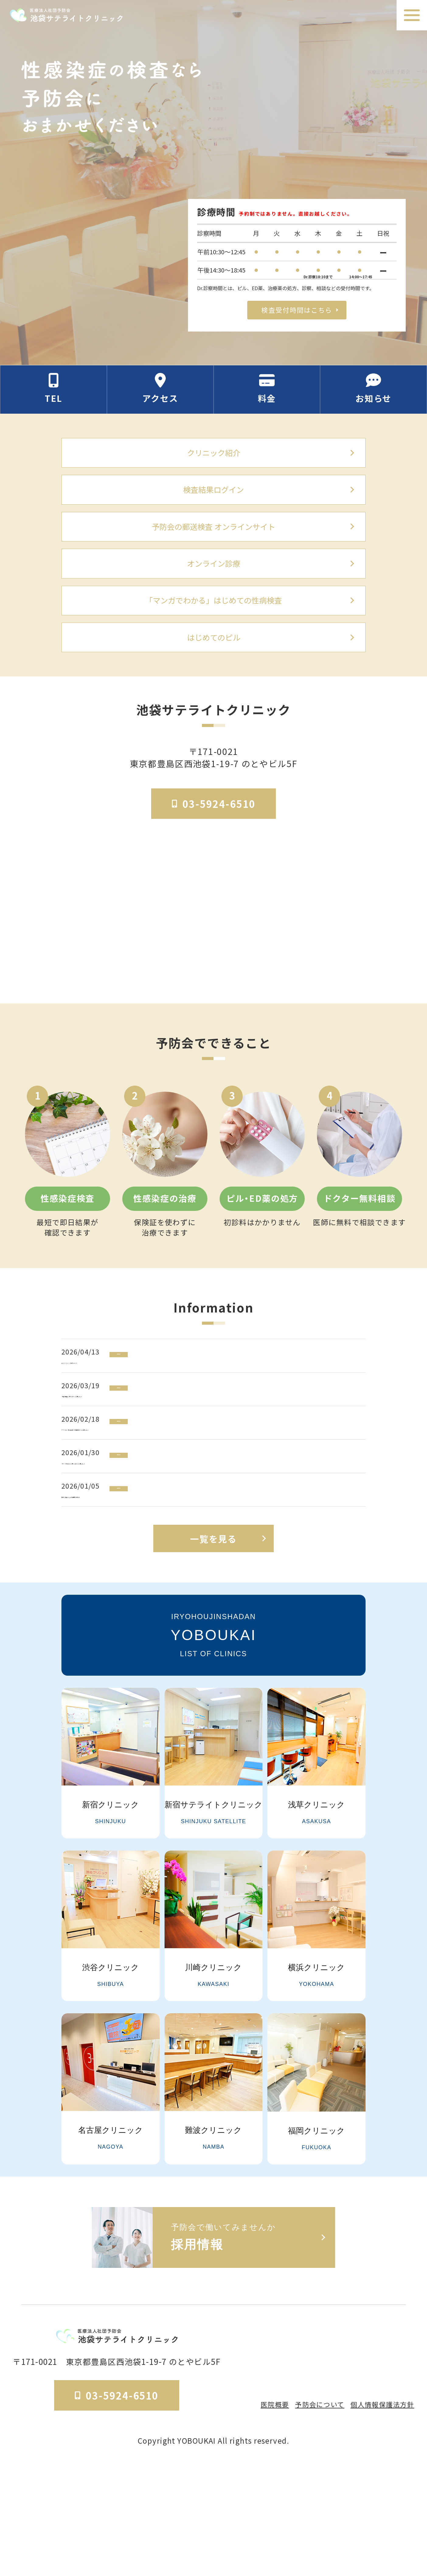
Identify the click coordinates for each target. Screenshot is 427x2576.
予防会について (311, 2511)
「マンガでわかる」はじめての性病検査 (213, 624)
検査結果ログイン (213, 502)
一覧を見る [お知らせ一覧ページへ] (213, 1652)
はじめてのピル (213, 665)
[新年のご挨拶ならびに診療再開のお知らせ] (218, 1586)
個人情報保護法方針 (379, 2511)
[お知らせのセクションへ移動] (374, 396)
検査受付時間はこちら (296, 309)
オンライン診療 (213, 584)
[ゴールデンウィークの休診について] (218, 1387)
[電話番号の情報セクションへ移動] (53, 396)
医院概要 (263, 2511)
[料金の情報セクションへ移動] (267, 396)
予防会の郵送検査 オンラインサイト (213, 543)
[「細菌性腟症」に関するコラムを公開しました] (218, 1436)
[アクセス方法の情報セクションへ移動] (160, 396)
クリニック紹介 (213, 461)
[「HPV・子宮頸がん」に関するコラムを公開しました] (218, 1536)
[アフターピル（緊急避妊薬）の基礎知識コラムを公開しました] (218, 1486)
